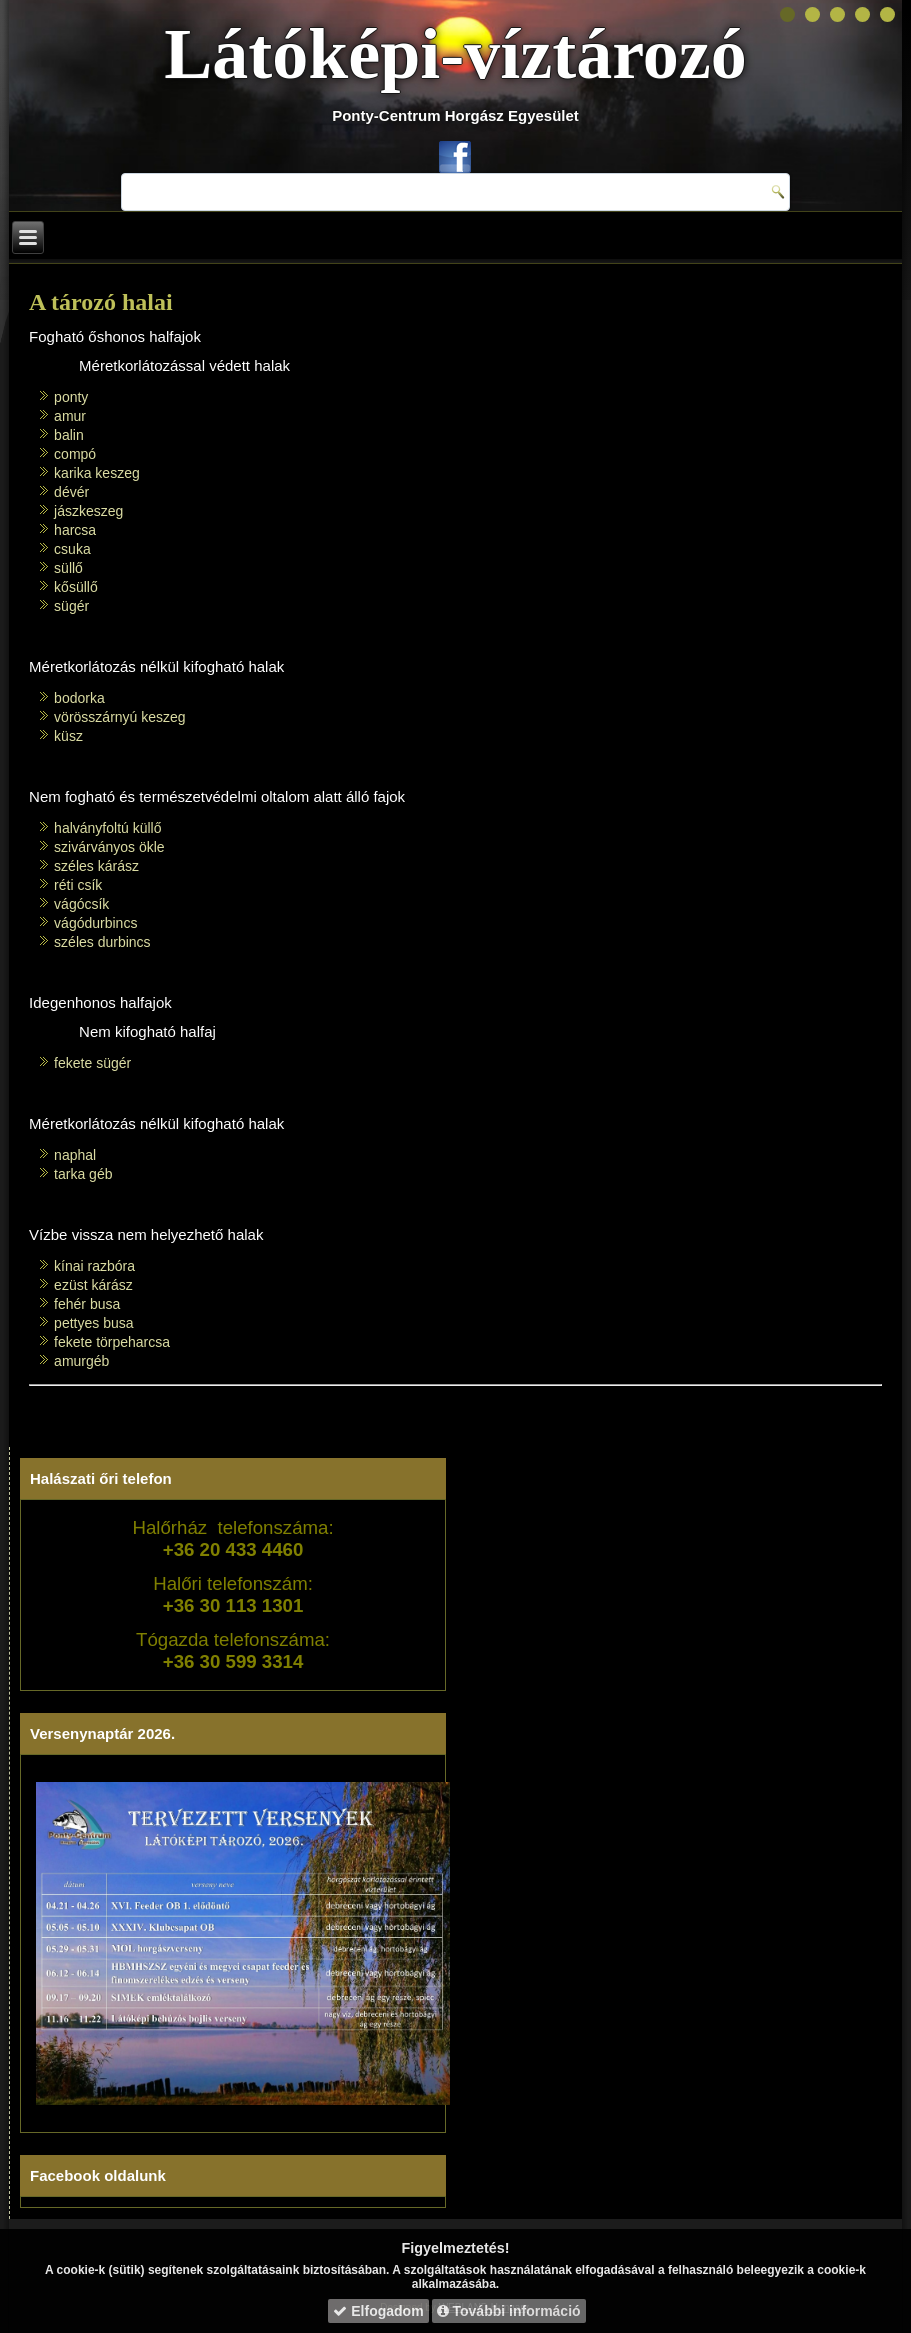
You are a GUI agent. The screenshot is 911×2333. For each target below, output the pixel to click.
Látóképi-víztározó (455, 54)
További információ (509, 2311)
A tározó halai (101, 302)
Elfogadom (378, 2311)
